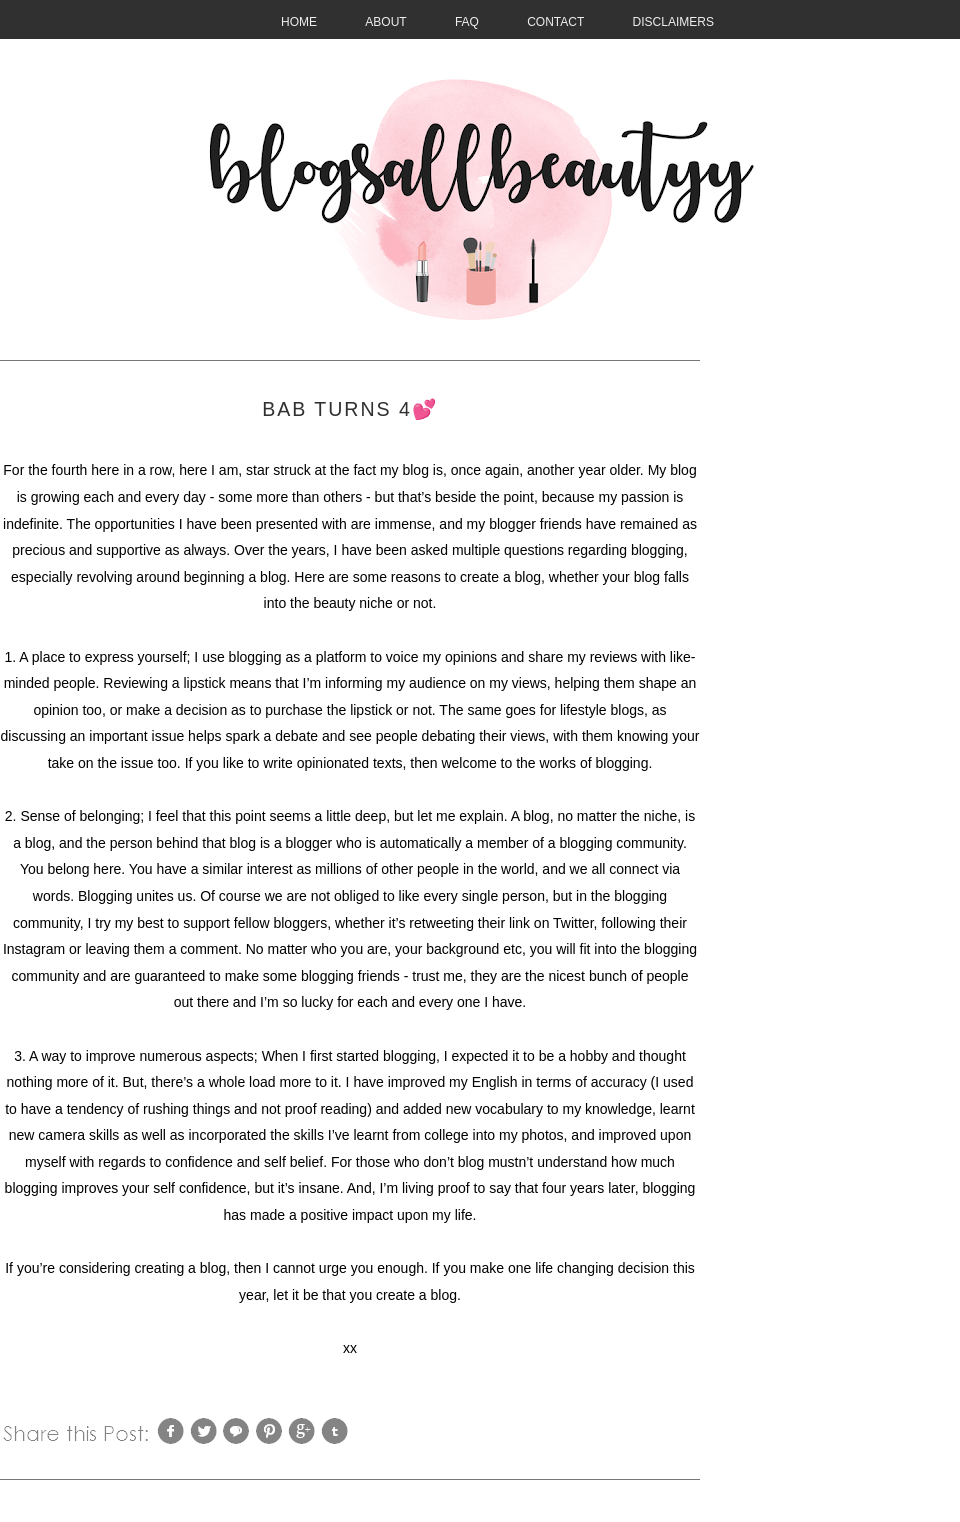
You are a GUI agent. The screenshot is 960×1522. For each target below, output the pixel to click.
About (385, 22)
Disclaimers (673, 22)
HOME (299, 22)
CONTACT (555, 22)
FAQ (467, 22)
